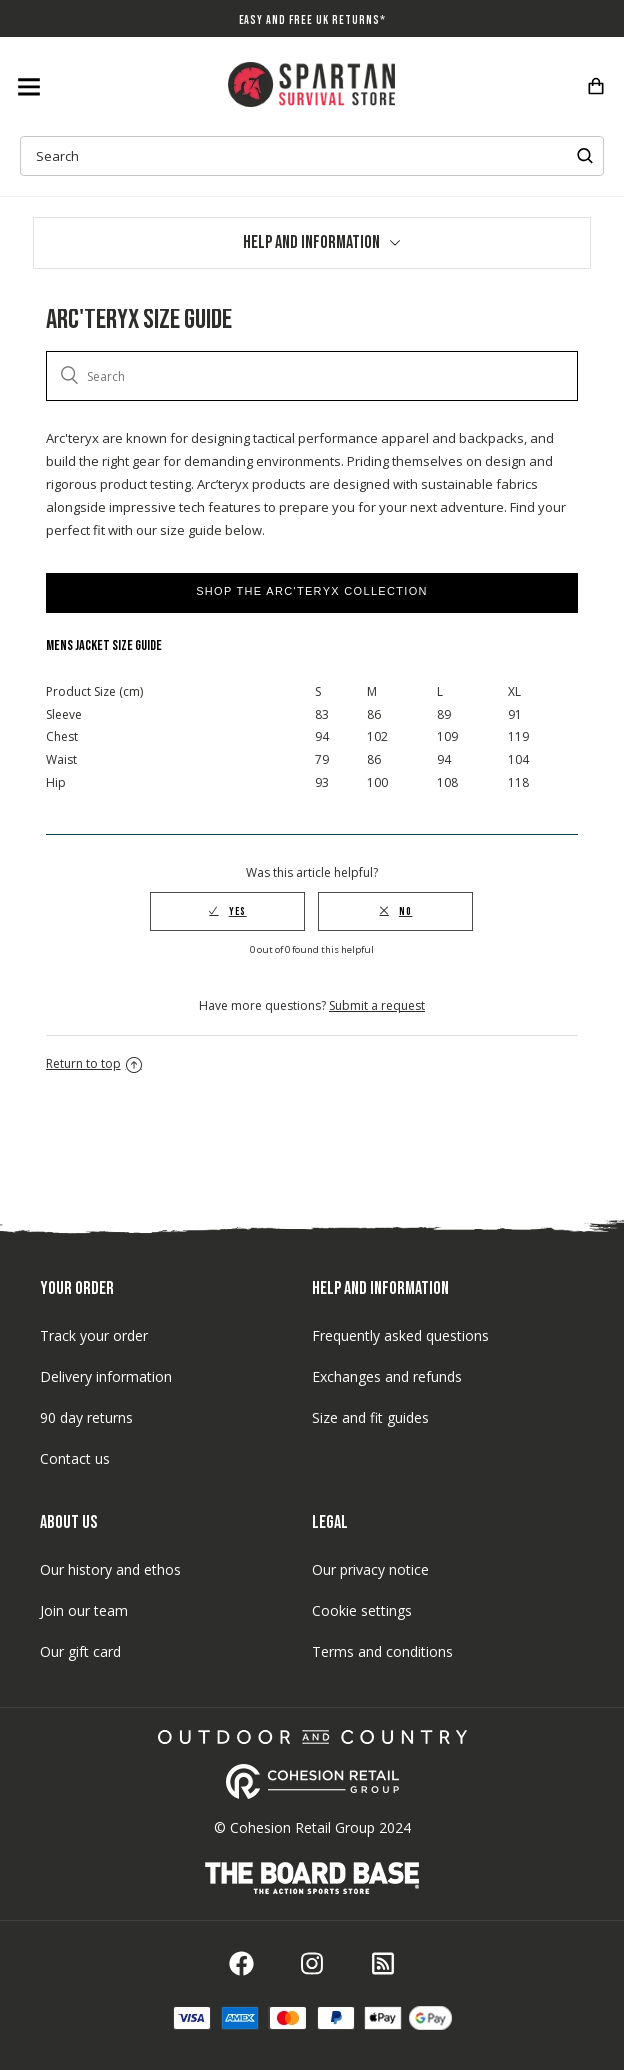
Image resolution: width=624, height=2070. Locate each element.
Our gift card (80, 1651)
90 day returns (86, 1417)
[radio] (227, 911)
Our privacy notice (370, 1569)
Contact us (75, 1458)
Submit (585, 156)
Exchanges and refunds (387, 1376)
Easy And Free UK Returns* (312, 20)
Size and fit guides (370, 1417)
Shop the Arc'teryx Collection (312, 591)
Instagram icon (312, 1963)
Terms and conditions (382, 1651)
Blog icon (383, 1963)
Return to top (94, 1063)
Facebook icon (241, 1963)
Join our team (84, 1610)
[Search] (312, 376)
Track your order (94, 1335)
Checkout (596, 86)
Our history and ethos (110, 1569)
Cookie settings (362, 1610)
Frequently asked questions (400, 1335)
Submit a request (377, 1005)
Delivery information (106, 1376)
